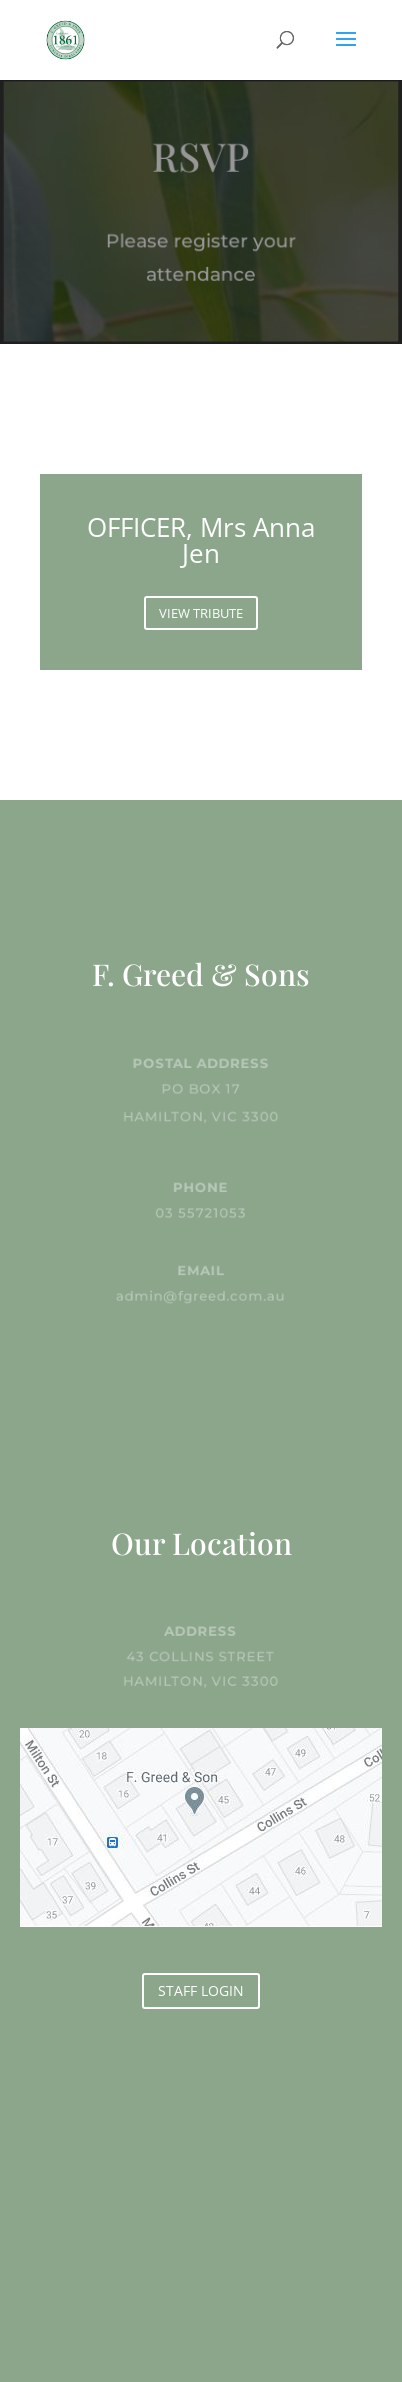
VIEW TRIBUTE (201, 613)
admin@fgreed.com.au (201, 1295)
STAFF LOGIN (201, 1990)
